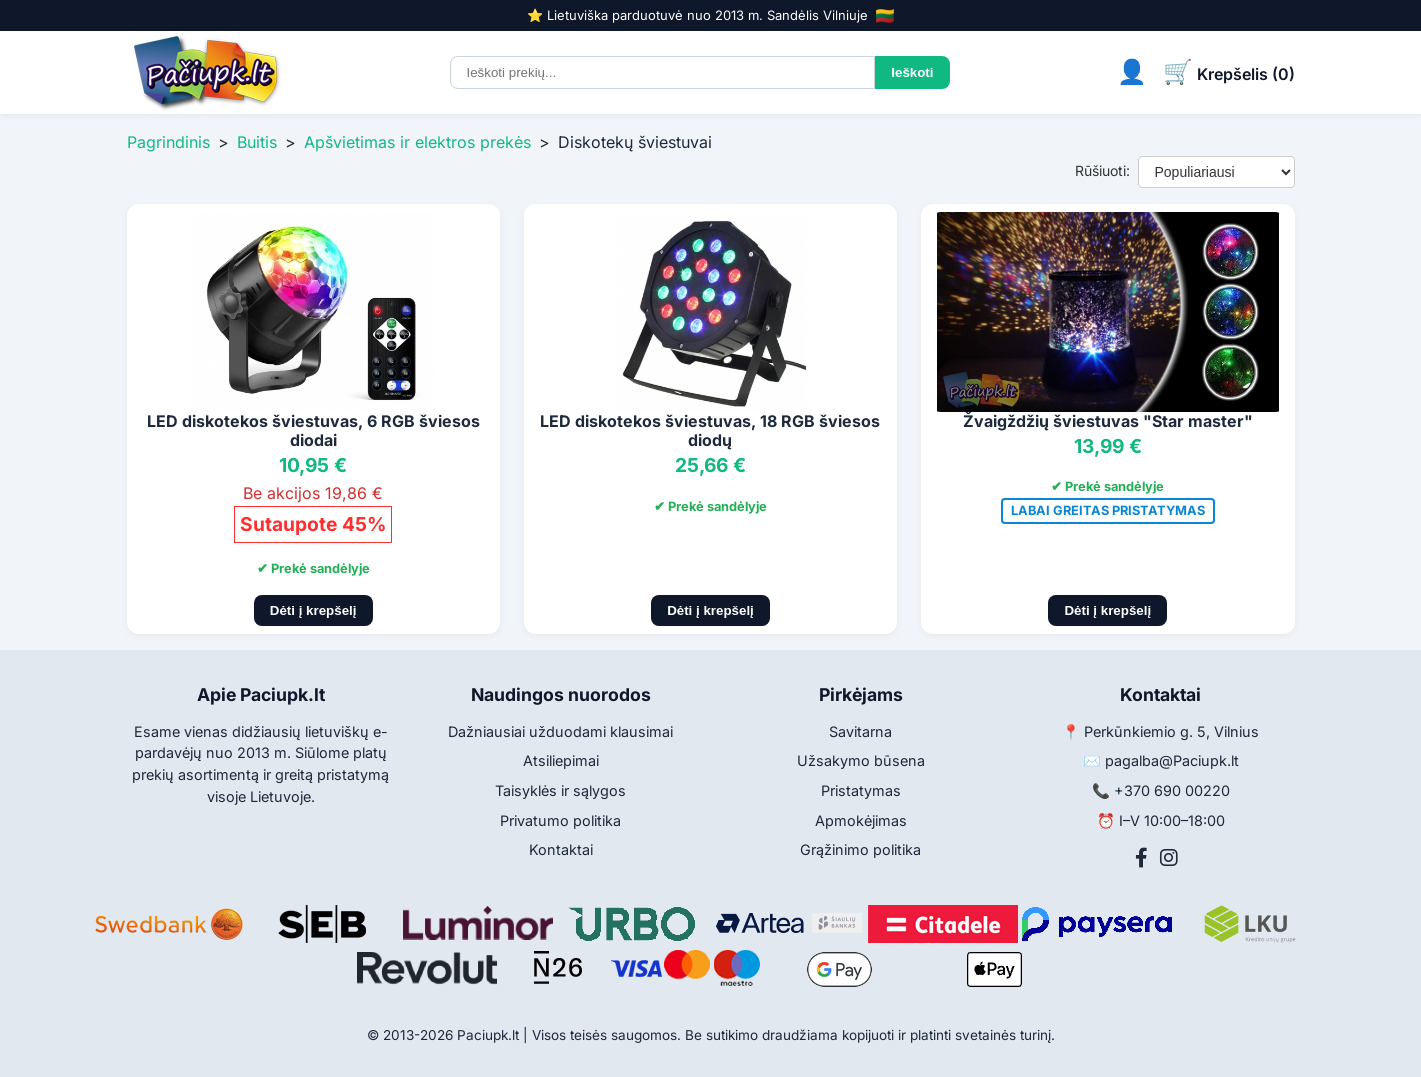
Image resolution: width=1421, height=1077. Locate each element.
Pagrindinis (168, 142)
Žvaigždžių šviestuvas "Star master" (1108, 421)
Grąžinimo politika (860, 849)
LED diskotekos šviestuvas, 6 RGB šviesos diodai (313, 430)
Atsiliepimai (561, 760)
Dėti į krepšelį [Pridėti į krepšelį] (313, 610)
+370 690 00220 (1172, 790)
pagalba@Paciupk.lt (1172, 760)
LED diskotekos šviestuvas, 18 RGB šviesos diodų (710, 430)
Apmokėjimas (861, 820)
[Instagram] (1169, 858)
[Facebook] (1141, 858)
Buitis (257, 142)
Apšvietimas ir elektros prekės (417, 142)
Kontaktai (561, 849)
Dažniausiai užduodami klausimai (560, 731)
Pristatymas (861, 790)
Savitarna (860, 731)
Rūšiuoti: (1102, 170)
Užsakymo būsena (861, 760)
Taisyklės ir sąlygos (560, 790)
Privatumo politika (560, 820)
